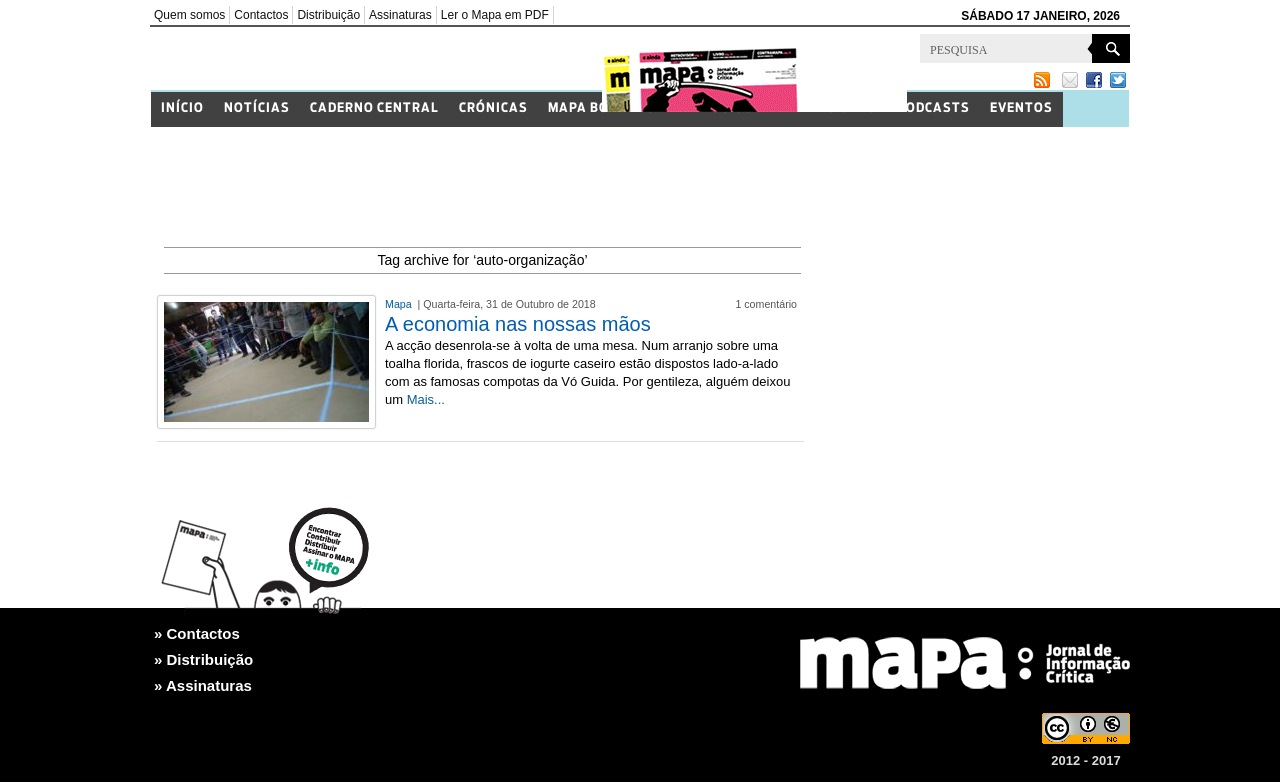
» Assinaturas (203, 685)
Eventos (1021, 108)
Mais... (426, 399)
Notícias (257, 108)
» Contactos (197, 633)
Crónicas (493, 108)
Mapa (400, 304)
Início (182, 108)
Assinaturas (400, 15)
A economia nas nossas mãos (518, 324)
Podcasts (933, 108)
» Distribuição (203, 659)
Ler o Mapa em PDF (495, 15)
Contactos (261, 15)
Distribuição (328, 15)
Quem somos (189, 15)
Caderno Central (374, 108)
